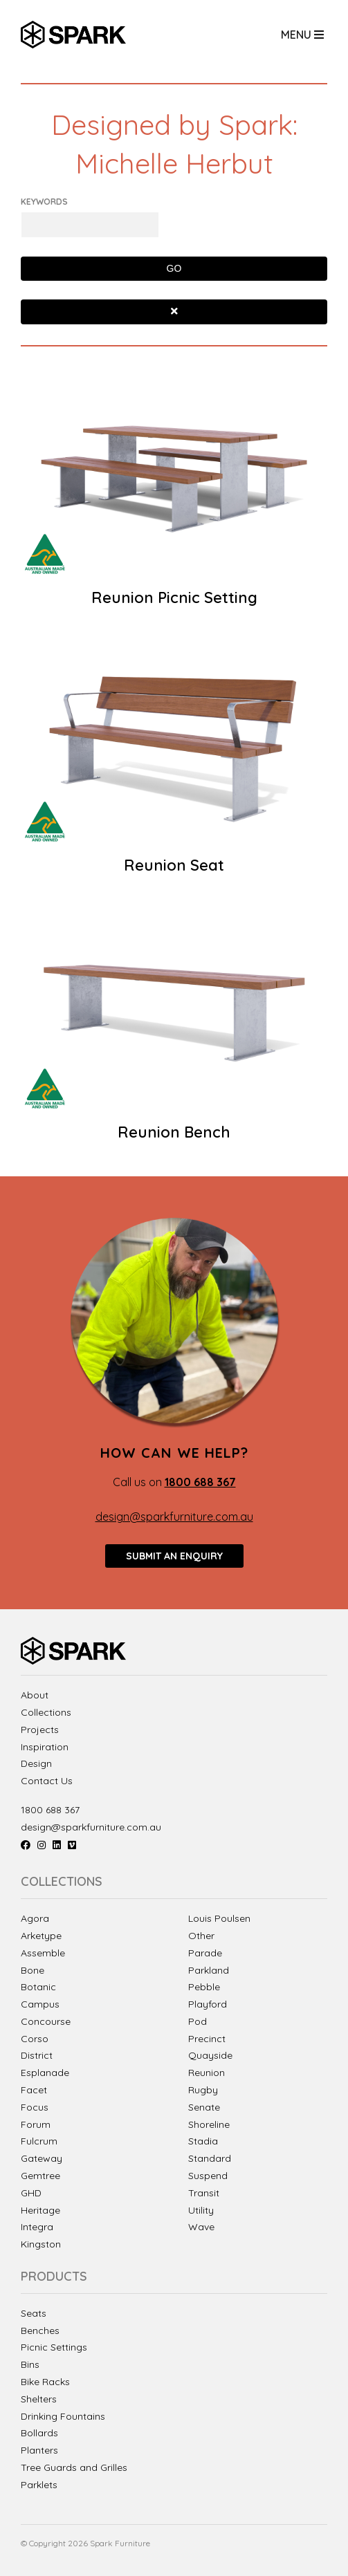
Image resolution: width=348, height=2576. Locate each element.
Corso (34, 2038)
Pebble (204, 1987)
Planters (39, 2450)
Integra (37, 2227)
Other (201, 1935)
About (34, 1695)
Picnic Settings (54, 2347)
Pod (197, 2021)
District (37, 2055)
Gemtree (40, 2175)
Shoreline (209, 2124)
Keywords (44, 201)
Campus (40, 2004)
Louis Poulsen (219, 1918)
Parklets (39, 2485)
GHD (31, 2193)
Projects (40, 1730)
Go (174, 268)
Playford (207, 2004)
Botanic (38, 1987)
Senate (204, 2107)
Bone (32, 1970)
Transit (203, 2193)
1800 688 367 (50, 1810)
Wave (201, 2227)
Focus (34, 2107)
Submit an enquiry (174, 1556)
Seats (33, 2313)
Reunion (206, 2072)
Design (36, 1764)
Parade (205, 1953)
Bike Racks (45, 2382)
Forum (36, 2124)
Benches (40, 2331)
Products (54, 2277)
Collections (46, 1712)
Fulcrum (39, 2141)
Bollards (39, 2433)
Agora (35, 1918)
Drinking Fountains (63, 2416)
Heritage (40, 2210)
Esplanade (45, 2072)
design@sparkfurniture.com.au (174, 1516)
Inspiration (44, 1747)
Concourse (46, 2021)
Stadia (203, 2141)
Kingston (41, 2244)
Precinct (207, 2038)
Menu (302, 34)
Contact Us (47, 1781)
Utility (201, 2210)
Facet (34, 2090)
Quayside (210, 2055)
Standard (209, 2158)
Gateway (41, 2158)
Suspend (208, 2175)
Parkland (208, 1970)
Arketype (41, 1935)
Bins (30, 2365)
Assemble (43, 1953)
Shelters (39, 2399)
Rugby (203, 2090)
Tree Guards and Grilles (74, 2468)
